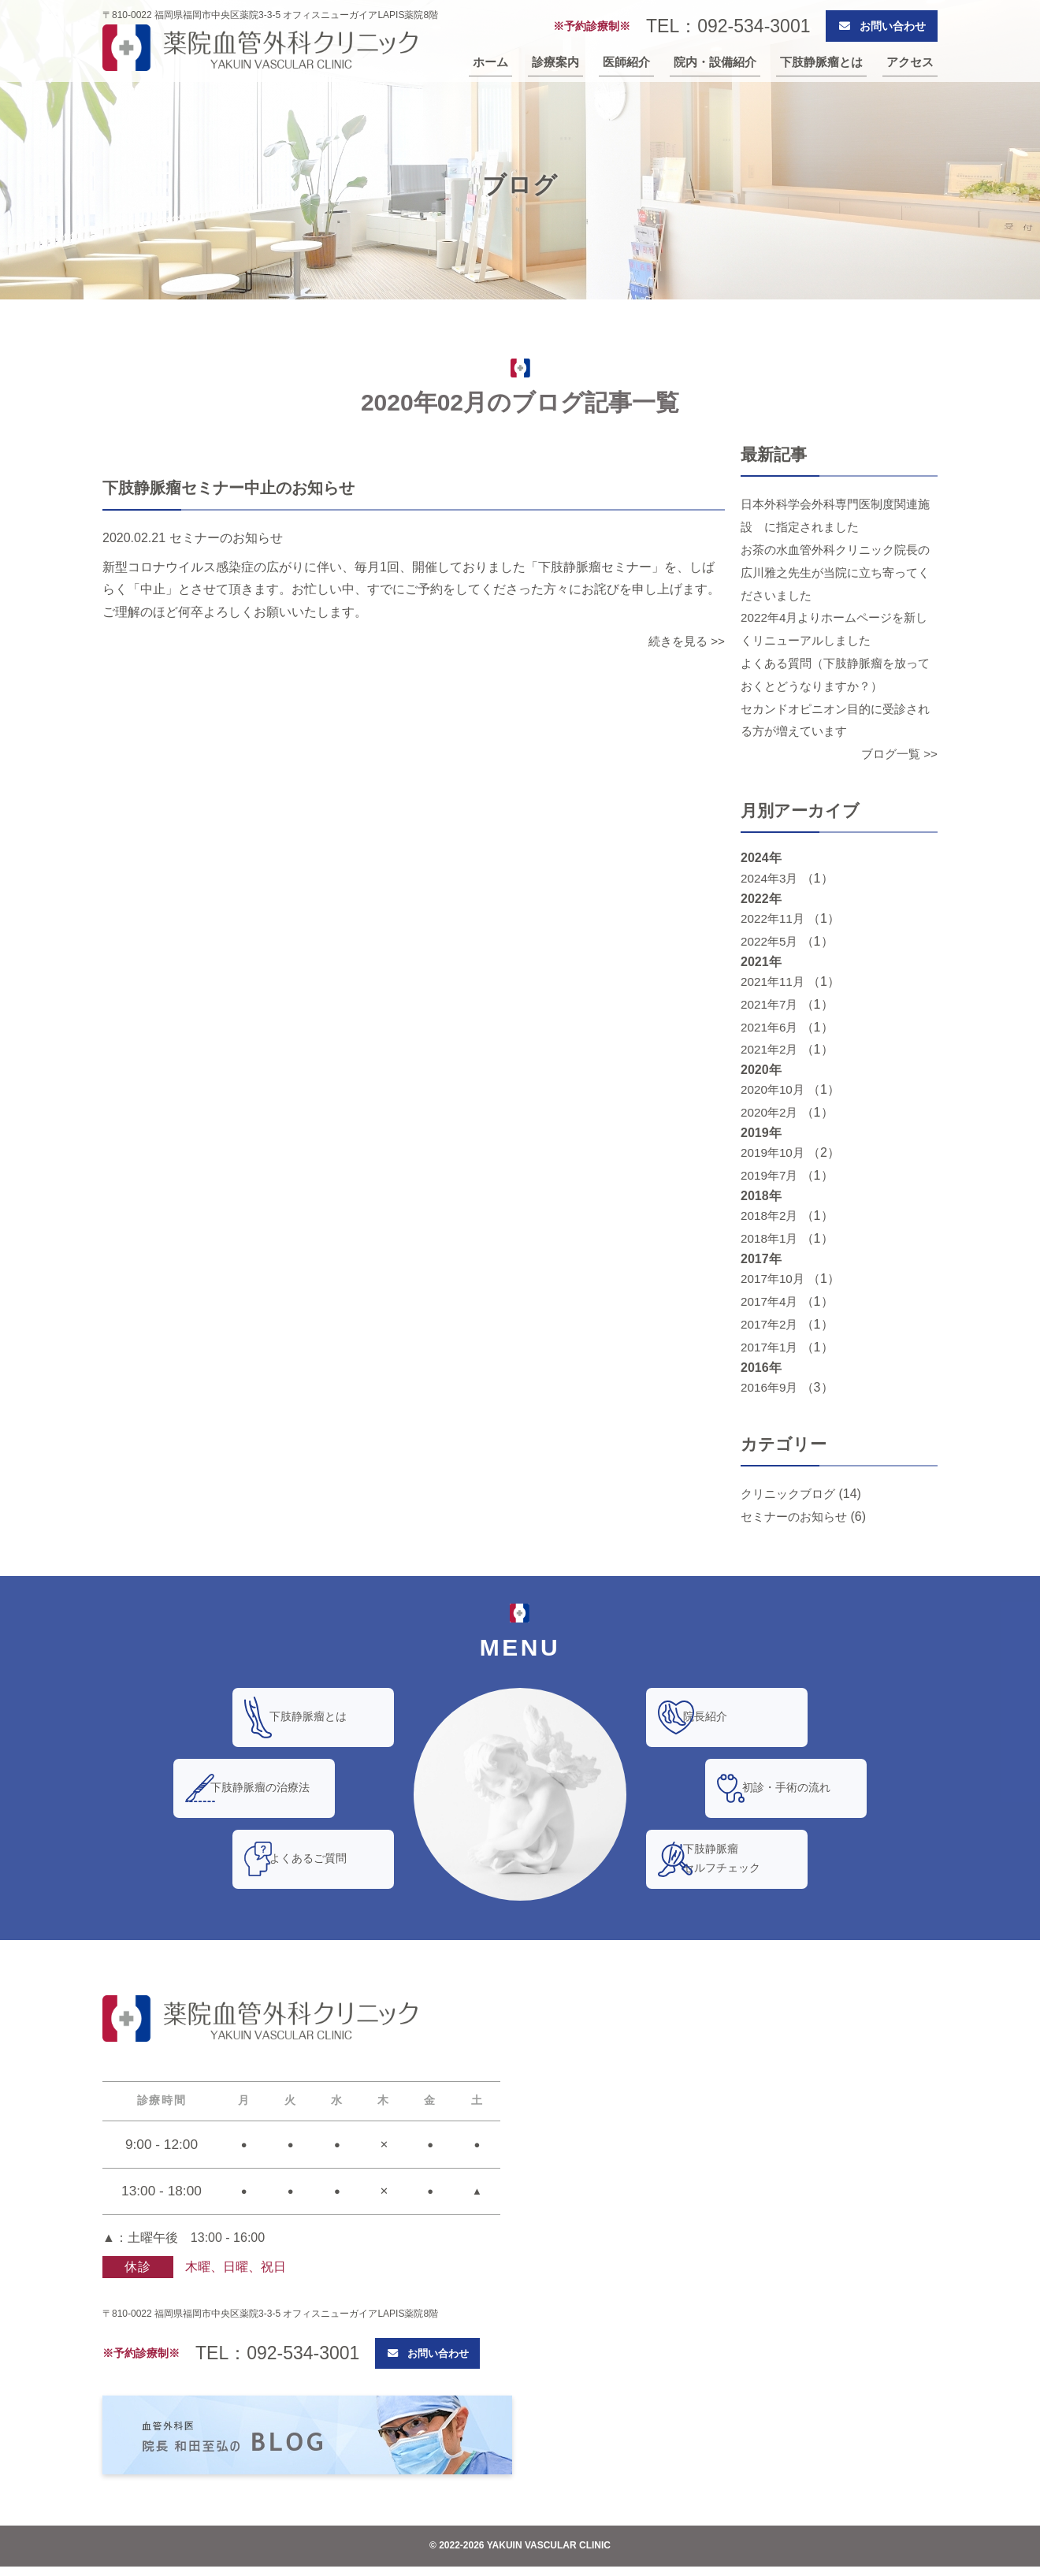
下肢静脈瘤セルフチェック (739, 1858)
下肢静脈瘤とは (821, 65)
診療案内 (555, 65)
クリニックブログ (791, 1493)
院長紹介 (723, 1717)
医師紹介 (626, 65)
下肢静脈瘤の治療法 (278, 1788)
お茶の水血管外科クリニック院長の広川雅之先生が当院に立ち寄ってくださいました (835, 572)
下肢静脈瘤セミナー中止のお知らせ (237, 487)
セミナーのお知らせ (797, 1516)
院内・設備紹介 (715, 65)
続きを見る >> (684, 641)
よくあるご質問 (326, 1859)
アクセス (910, 65)
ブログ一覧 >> (897, 753)
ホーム (490, 65)
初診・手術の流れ (804, 1788)
